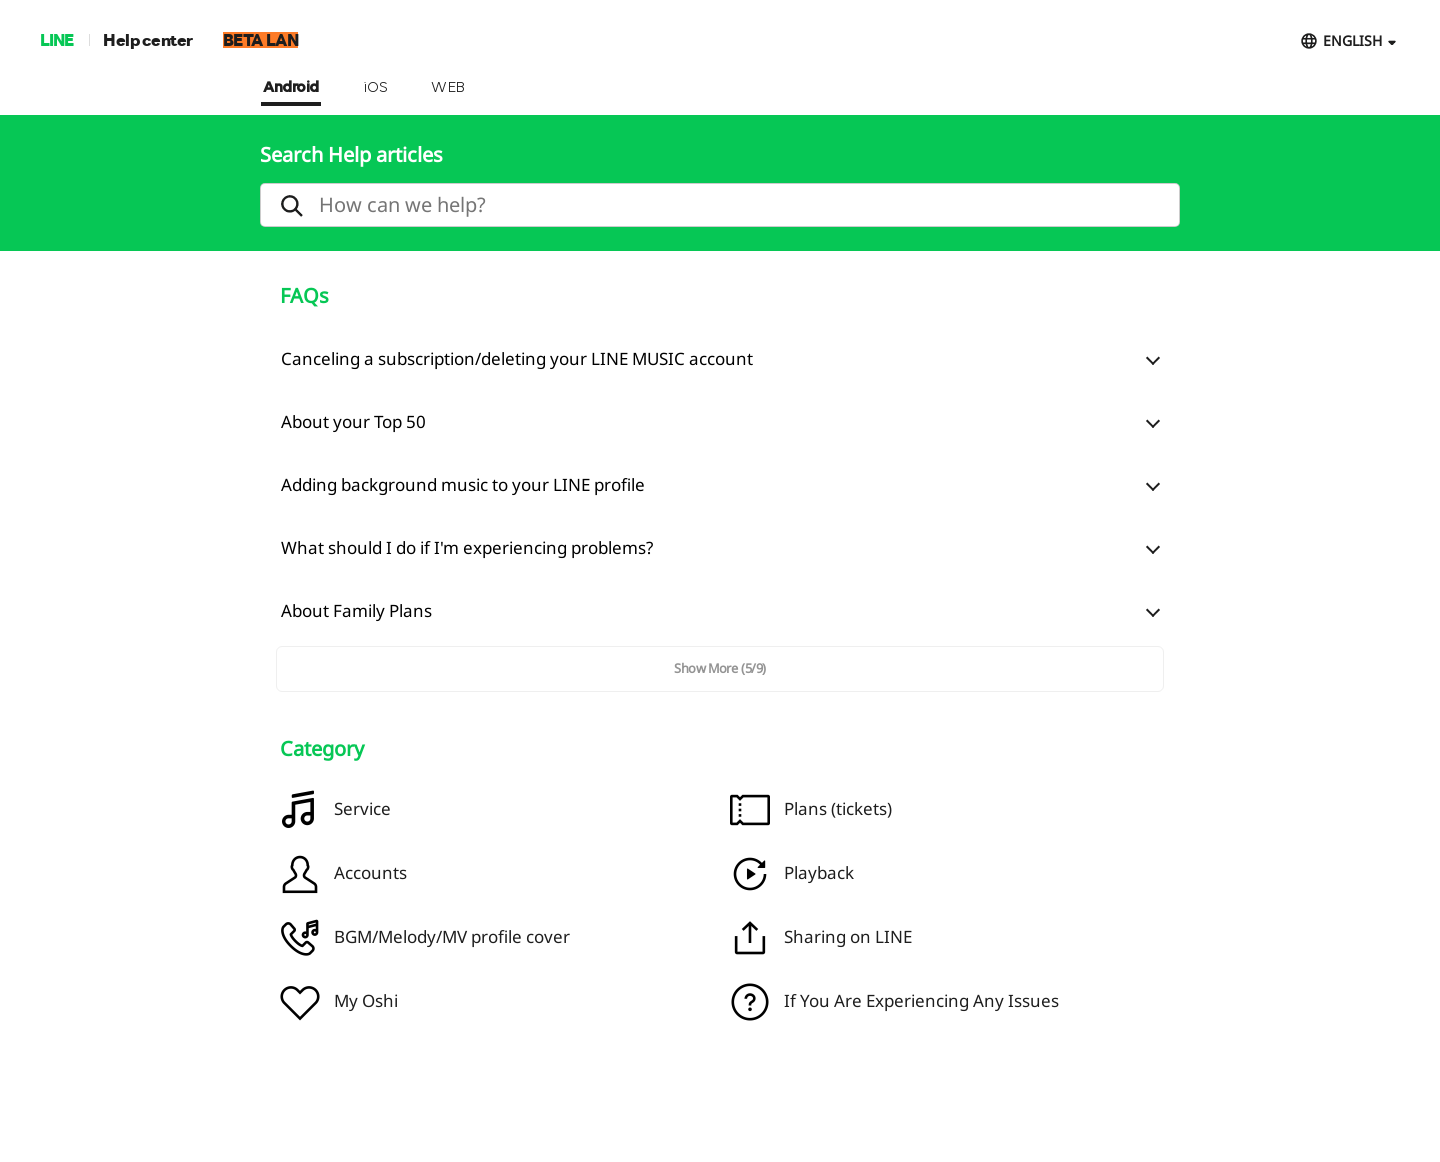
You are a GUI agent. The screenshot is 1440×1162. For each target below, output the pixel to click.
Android (291, 88)
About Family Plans (356, 610)
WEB (448, 88)
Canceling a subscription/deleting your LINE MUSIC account (517, 358)
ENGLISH (1352, 40)
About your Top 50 (353, 421)
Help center (148, 39)
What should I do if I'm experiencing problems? (467, 547)
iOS (375, 88)
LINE (56, 39)
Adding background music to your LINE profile (463, 484)
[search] (720, 205)
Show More (719, 668)
